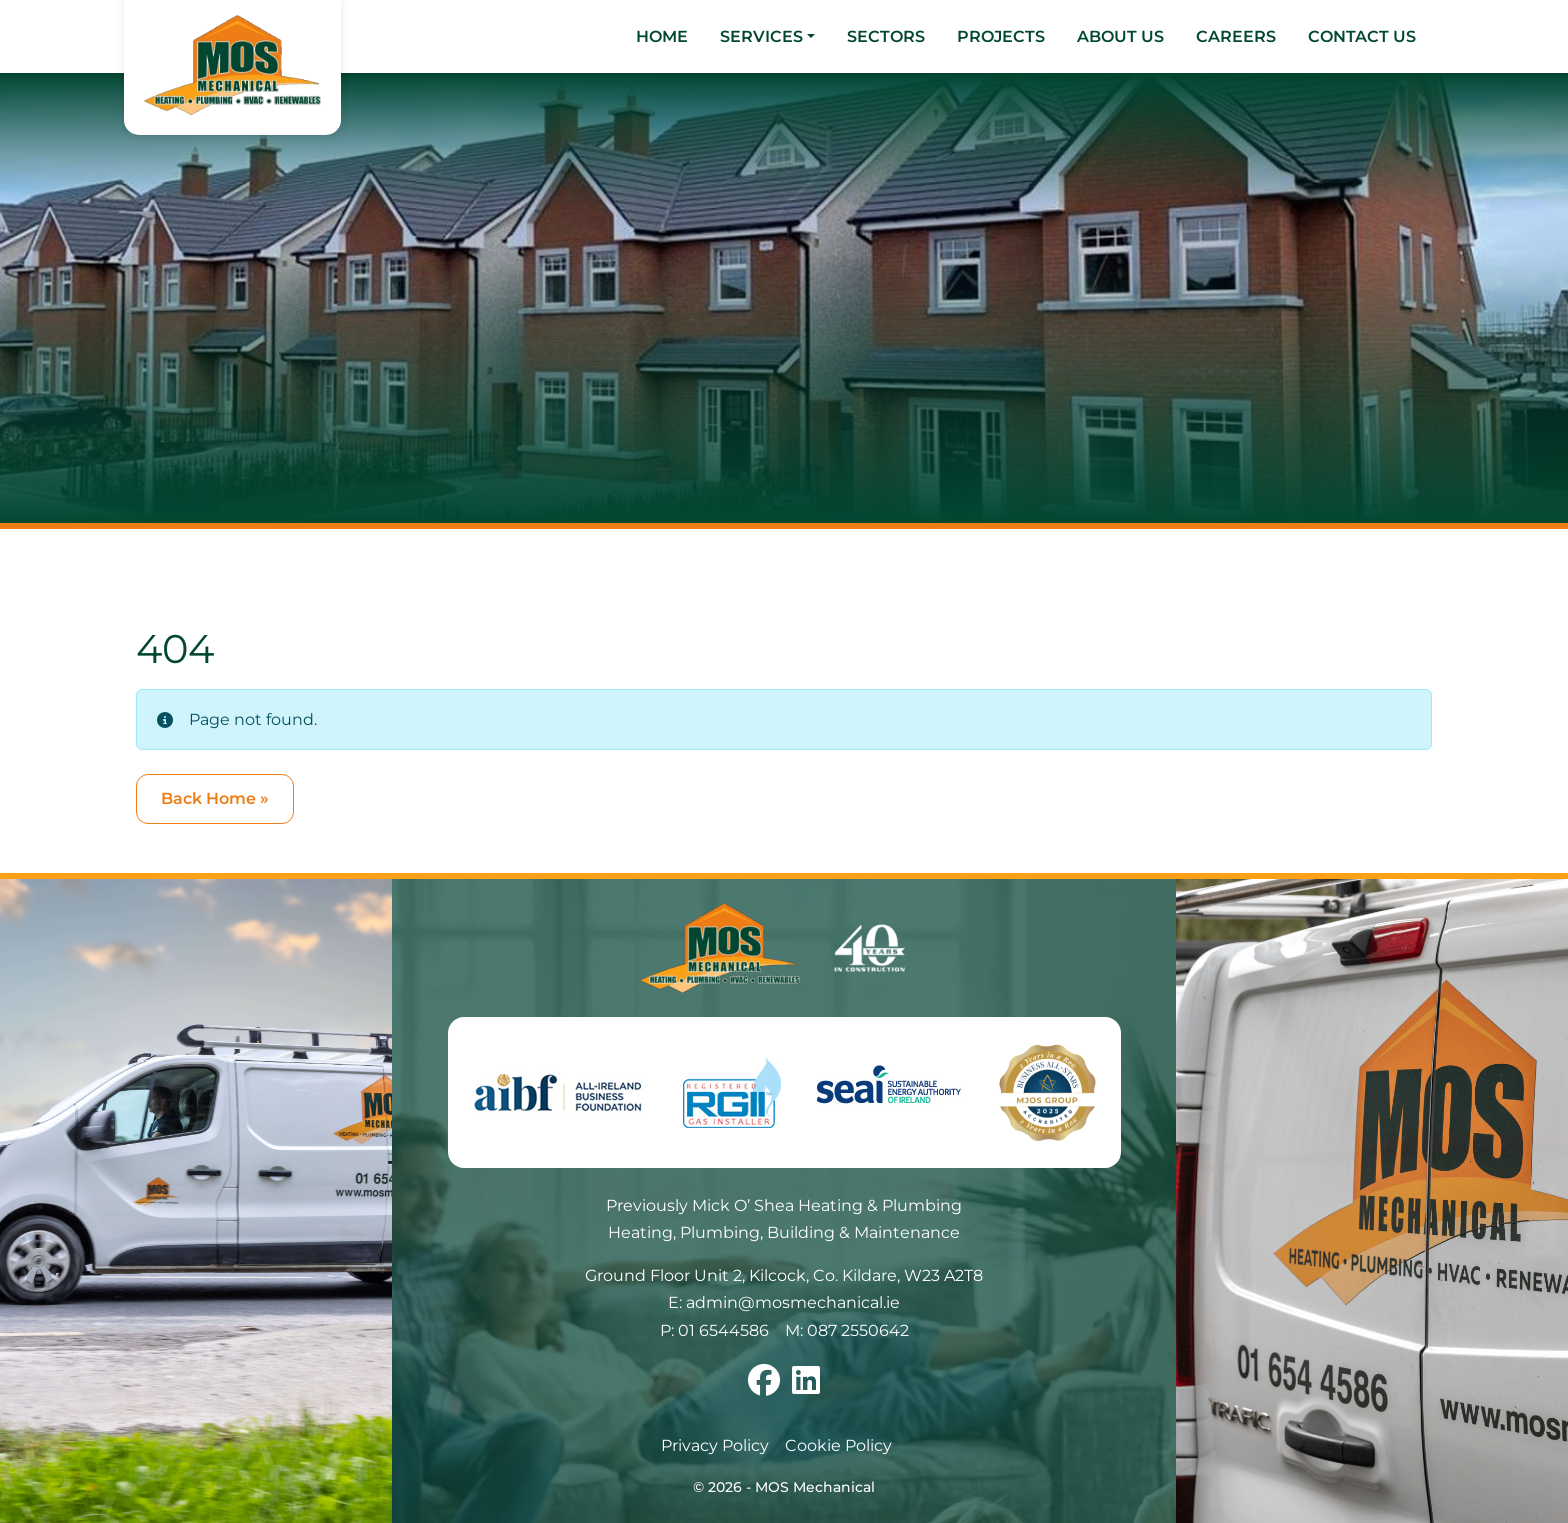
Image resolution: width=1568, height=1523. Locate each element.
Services (761, 36)
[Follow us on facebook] (764, 1386)
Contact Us (1362, 36)
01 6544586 (723, 1330)
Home (662, 36)
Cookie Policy (838, 1445)
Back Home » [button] (215, 798)
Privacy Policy (715, 1445)
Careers (1236, 36)
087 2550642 (858, 1330)
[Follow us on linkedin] (806, 1386)
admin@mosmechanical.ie (793, 1302)
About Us (1120, 36)
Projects (1001, 36)
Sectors (886, 36)
